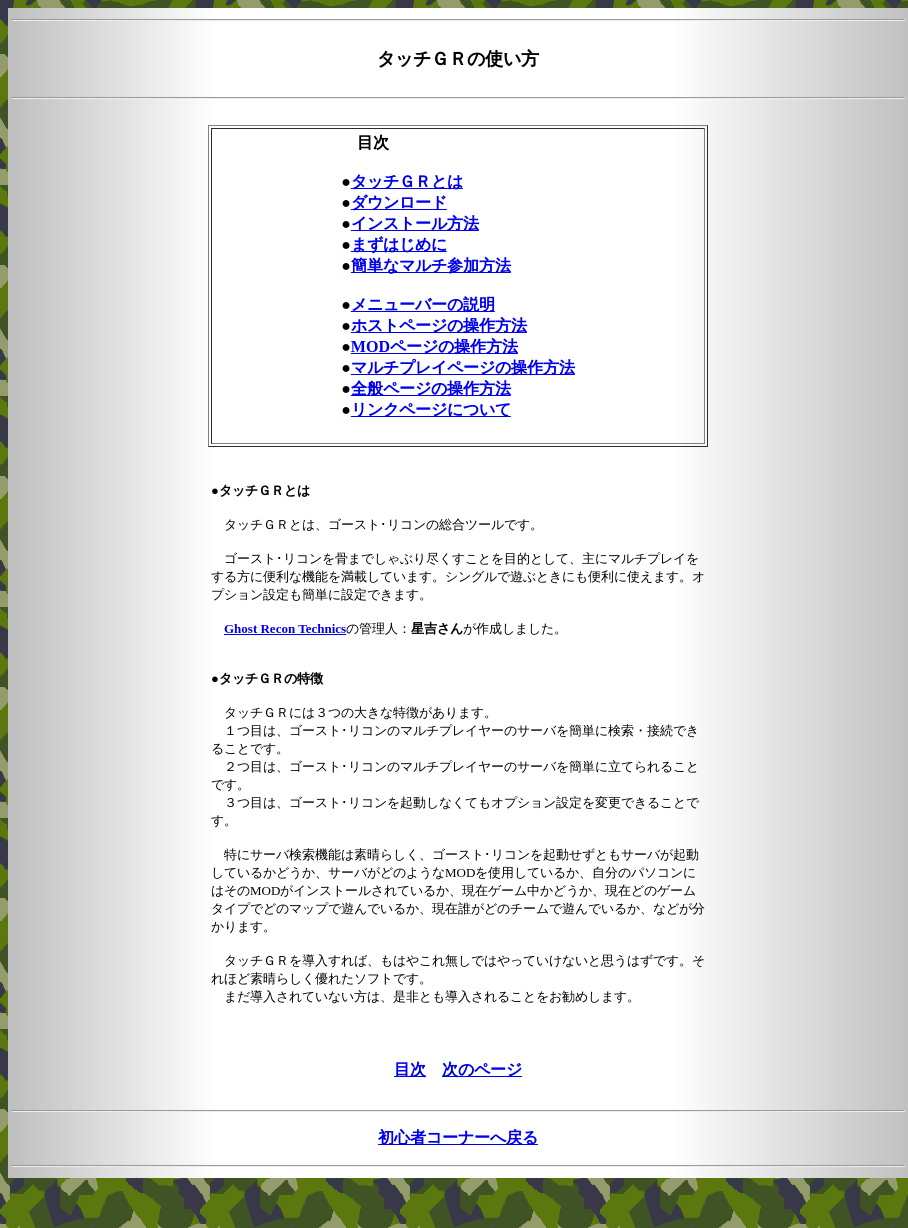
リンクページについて (431, 409)
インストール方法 (415, 223)
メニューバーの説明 (423, 304)
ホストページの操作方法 (439, 325)
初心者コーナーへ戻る (458, 1137)
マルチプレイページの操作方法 (463, 367)
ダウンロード (399, 202)
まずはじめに (399, 244)
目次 (410, 1069)
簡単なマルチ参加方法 (431, 265)
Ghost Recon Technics (285, 628)
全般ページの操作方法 (431, 388)
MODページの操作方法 (434, 346)
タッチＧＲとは (407, 181)
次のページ (482, 1069)
